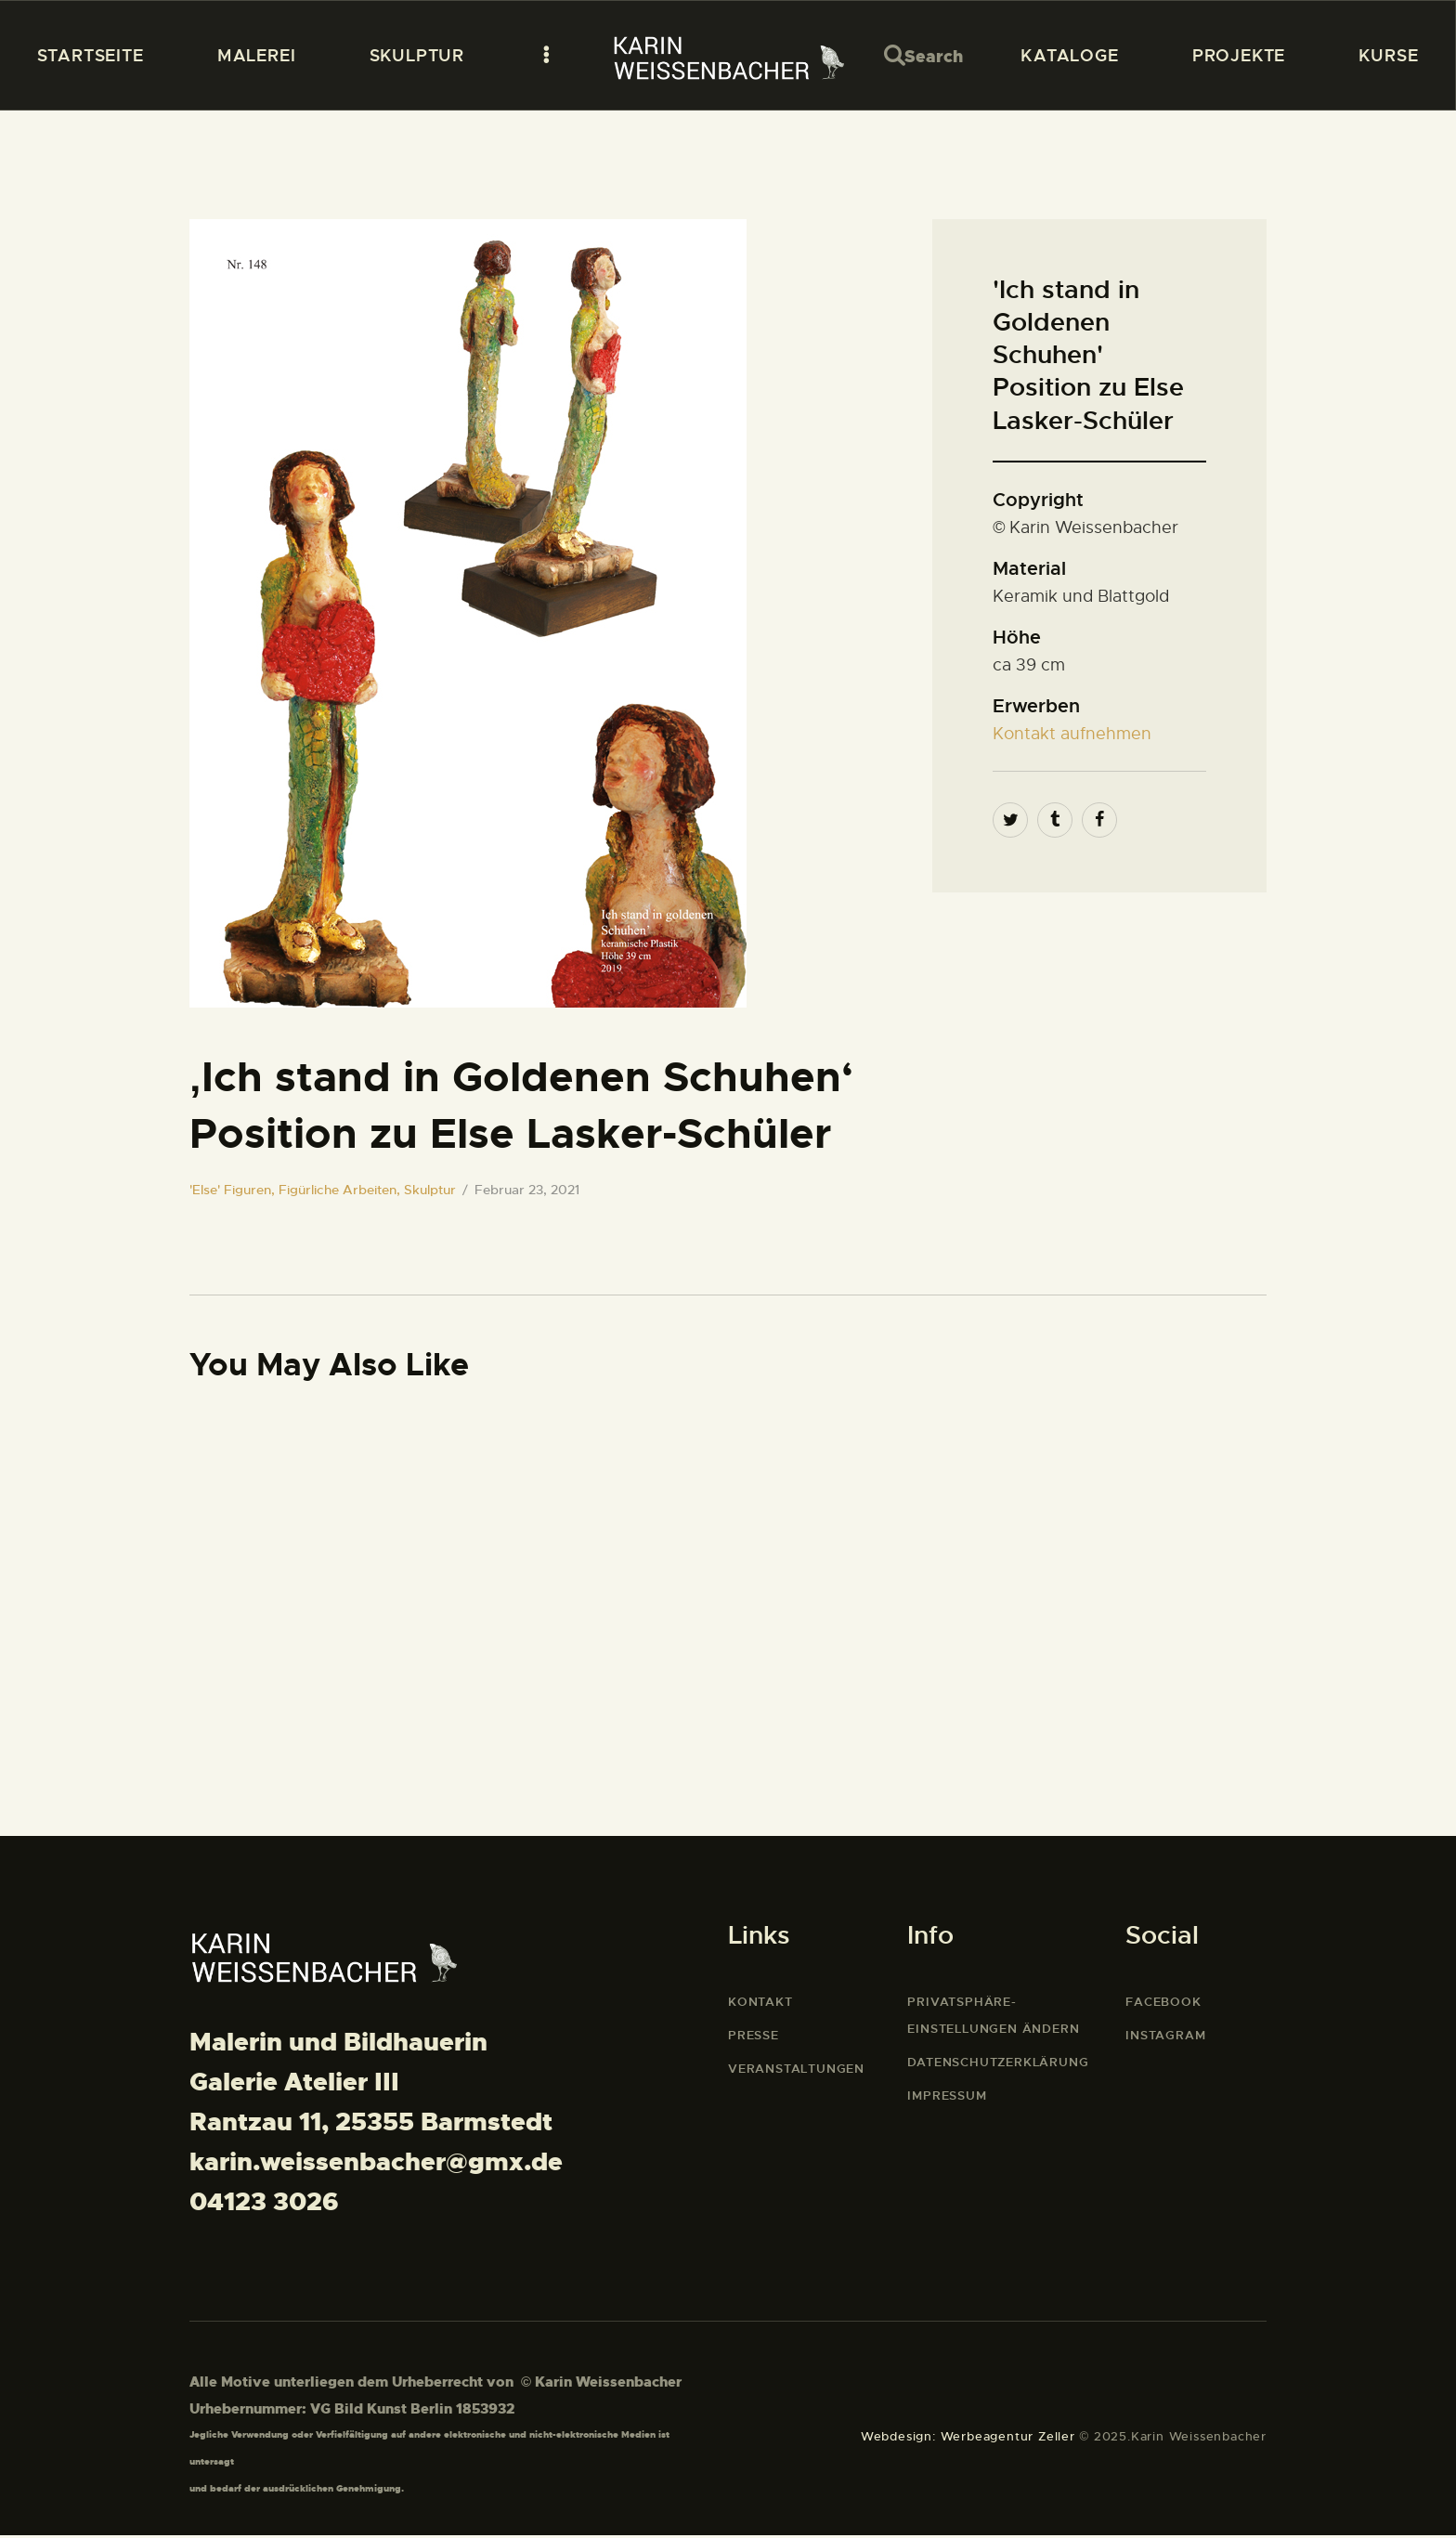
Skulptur (430, 1189)
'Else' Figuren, (234, 1189)
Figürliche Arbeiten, (341, 1189)
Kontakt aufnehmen (1072, 733)
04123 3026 (264, 2205)
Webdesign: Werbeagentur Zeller (968, 2440)
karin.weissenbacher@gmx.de (376, 2164)
